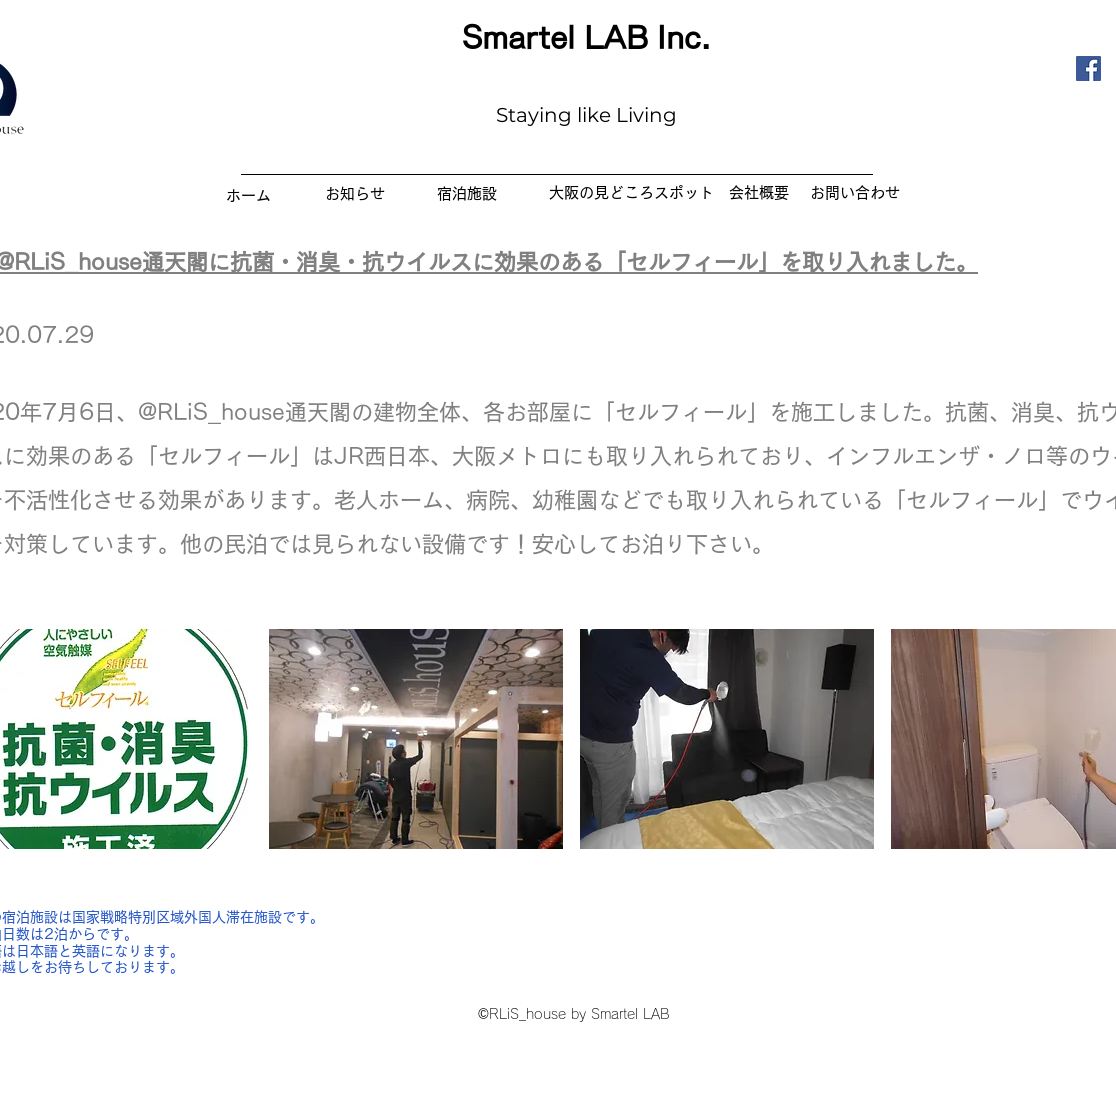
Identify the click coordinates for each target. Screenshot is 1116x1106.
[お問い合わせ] (854, 192)
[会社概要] (758, 192)
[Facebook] (1088, 68)
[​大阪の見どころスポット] (631, 192)
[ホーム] (248, 195)
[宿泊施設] (467, 193)
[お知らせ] (355, 193)
